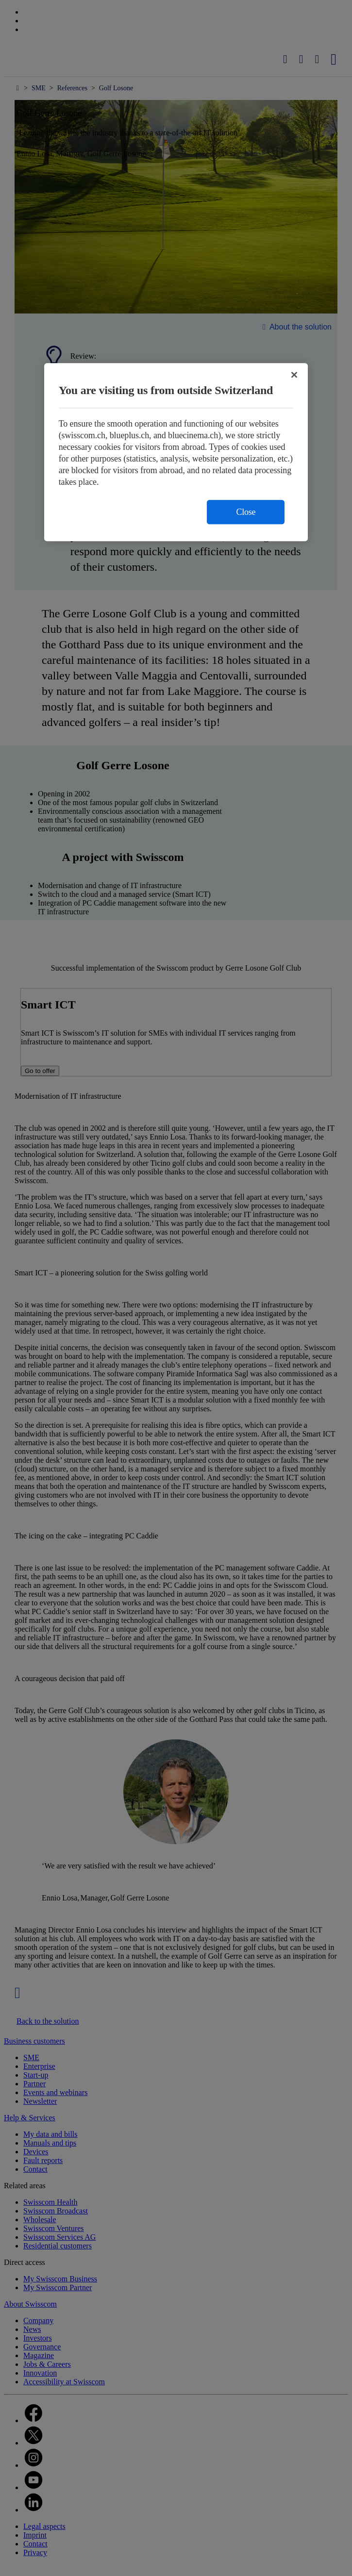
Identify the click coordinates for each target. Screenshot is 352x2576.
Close (245, 512)
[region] (176, 452)
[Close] (294, 374)
